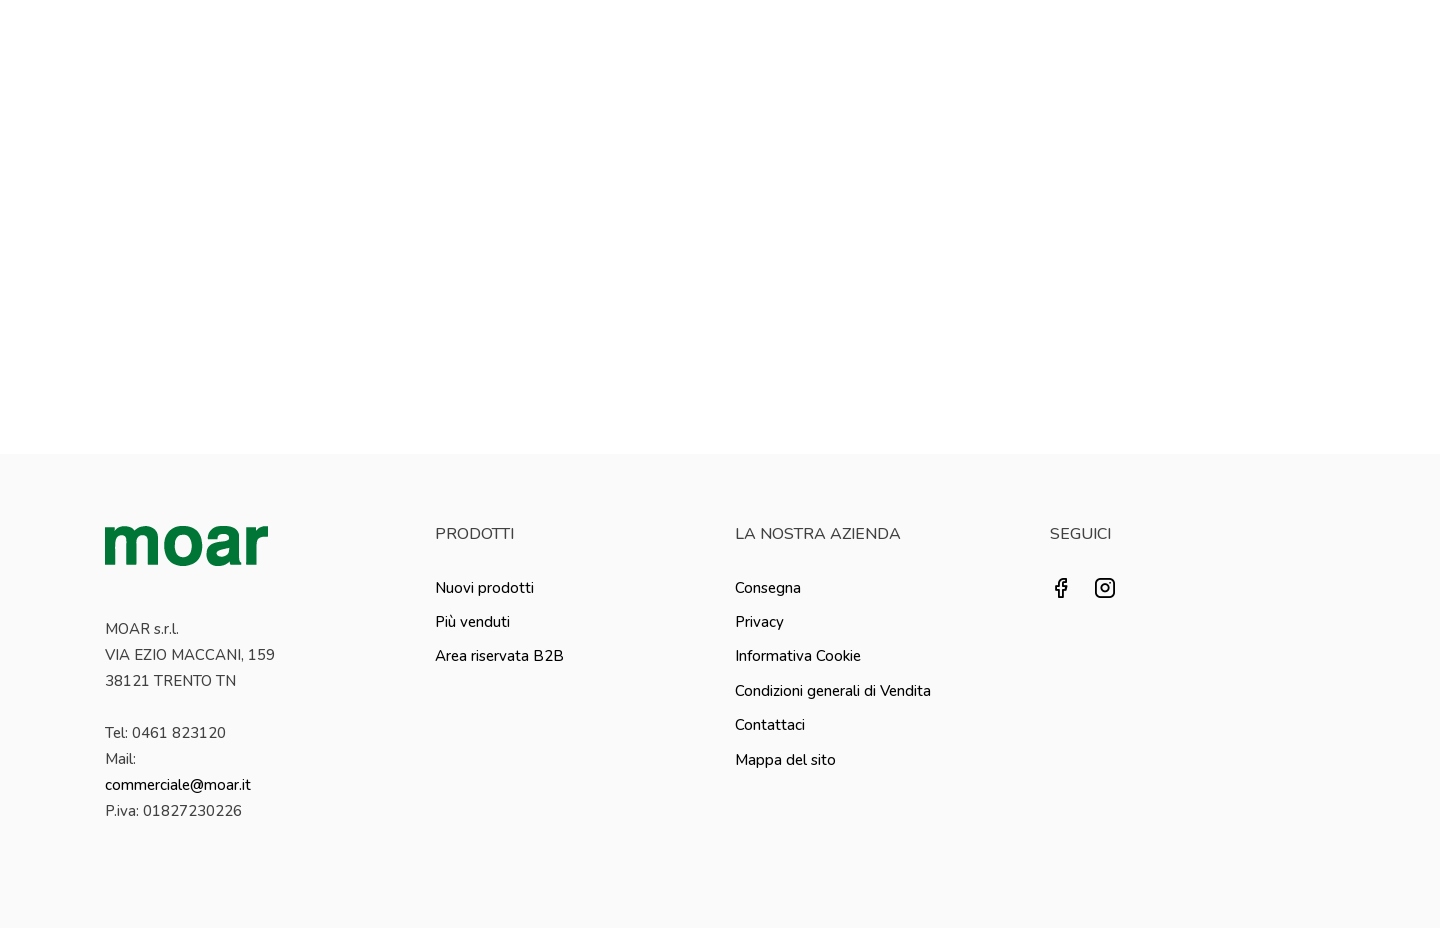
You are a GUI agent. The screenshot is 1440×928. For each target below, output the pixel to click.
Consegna (768, 588)
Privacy (759, 622)
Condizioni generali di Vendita (833, 691)
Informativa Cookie (798, 656)
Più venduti (472, 622)
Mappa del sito (785, 760)
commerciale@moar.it (178, 785)
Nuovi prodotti (484, 588)
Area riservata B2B (499, 656)
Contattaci (770, 725)
